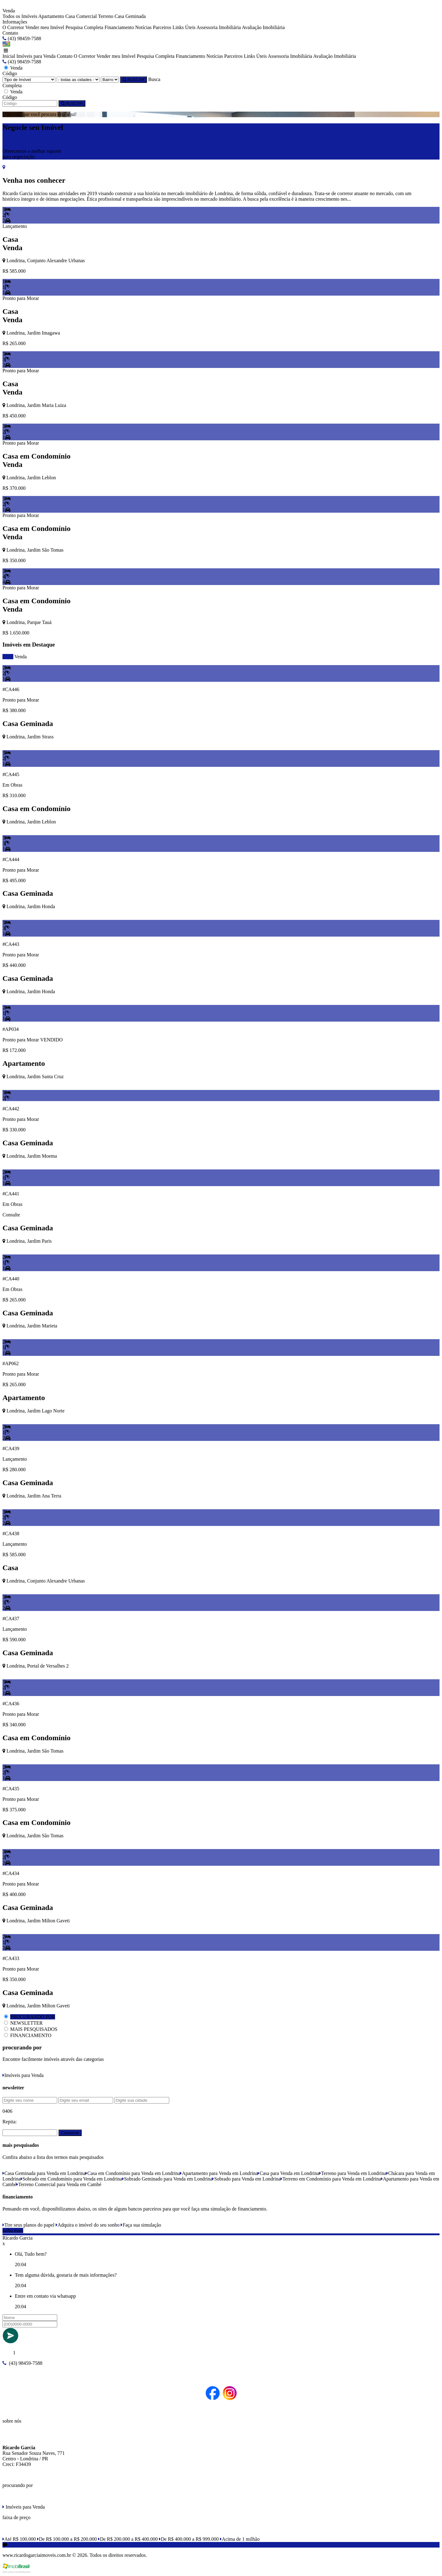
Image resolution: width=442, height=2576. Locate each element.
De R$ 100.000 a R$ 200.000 (67, 2539)
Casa (70, 16)
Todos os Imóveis (19, 16)
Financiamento (119, 27)
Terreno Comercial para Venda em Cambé (58, 2184)
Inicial (8, 56)
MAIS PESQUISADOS (33, 2029)
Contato (10, 33)
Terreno (106, 16)
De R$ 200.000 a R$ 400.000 (128, 2539)
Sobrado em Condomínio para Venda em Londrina (71, 2178)
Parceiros (162, 27)
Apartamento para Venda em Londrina (219, 2173)
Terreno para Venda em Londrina (352, 2173)
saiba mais (12, 2230)
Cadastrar (70, 2132)
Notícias (143, 27)
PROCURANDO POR (32, 2016)
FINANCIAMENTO (30, 2035)
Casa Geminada (130, 16)
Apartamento (51, 16)
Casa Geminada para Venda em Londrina (43, 2173)
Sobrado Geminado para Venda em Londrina (167, 2178)
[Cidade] (78, 80)
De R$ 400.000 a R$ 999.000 (189, 2539)
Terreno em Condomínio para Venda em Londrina (331, 2178)
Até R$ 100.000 (19, 2539)
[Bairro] (110, 80)
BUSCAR (133, 79)
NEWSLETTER (26, 2023)
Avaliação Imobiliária (263, 27)
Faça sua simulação (141, 2225)
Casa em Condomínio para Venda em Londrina (132, 2173)
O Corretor (13, 27)
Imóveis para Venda (36, 56)
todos (7, 656)
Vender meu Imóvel (44, 27)
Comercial (86, 16)
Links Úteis (184, 27)
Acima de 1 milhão (240, 2539)
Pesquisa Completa (84, 27)
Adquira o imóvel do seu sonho (87, 2225)
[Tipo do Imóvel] (28, 80)
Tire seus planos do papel (28, 2225)
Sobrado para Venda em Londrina (246, 2178)
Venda (20, 656)
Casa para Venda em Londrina (288, 2173)
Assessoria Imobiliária (218, 27)
